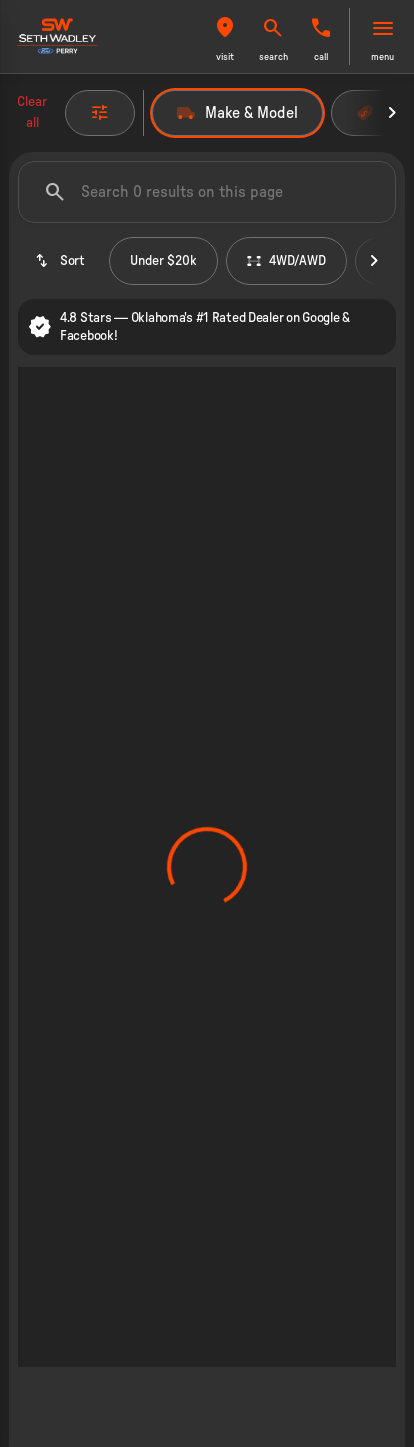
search (273, 57)
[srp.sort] (59, 261)
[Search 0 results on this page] (207, 192)
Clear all (32, 112)
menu (382, 57)
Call (321, 57)
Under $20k (163, 261)
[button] (225, 36)
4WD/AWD (286, 261)
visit (225, 57)
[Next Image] (392, 113)
